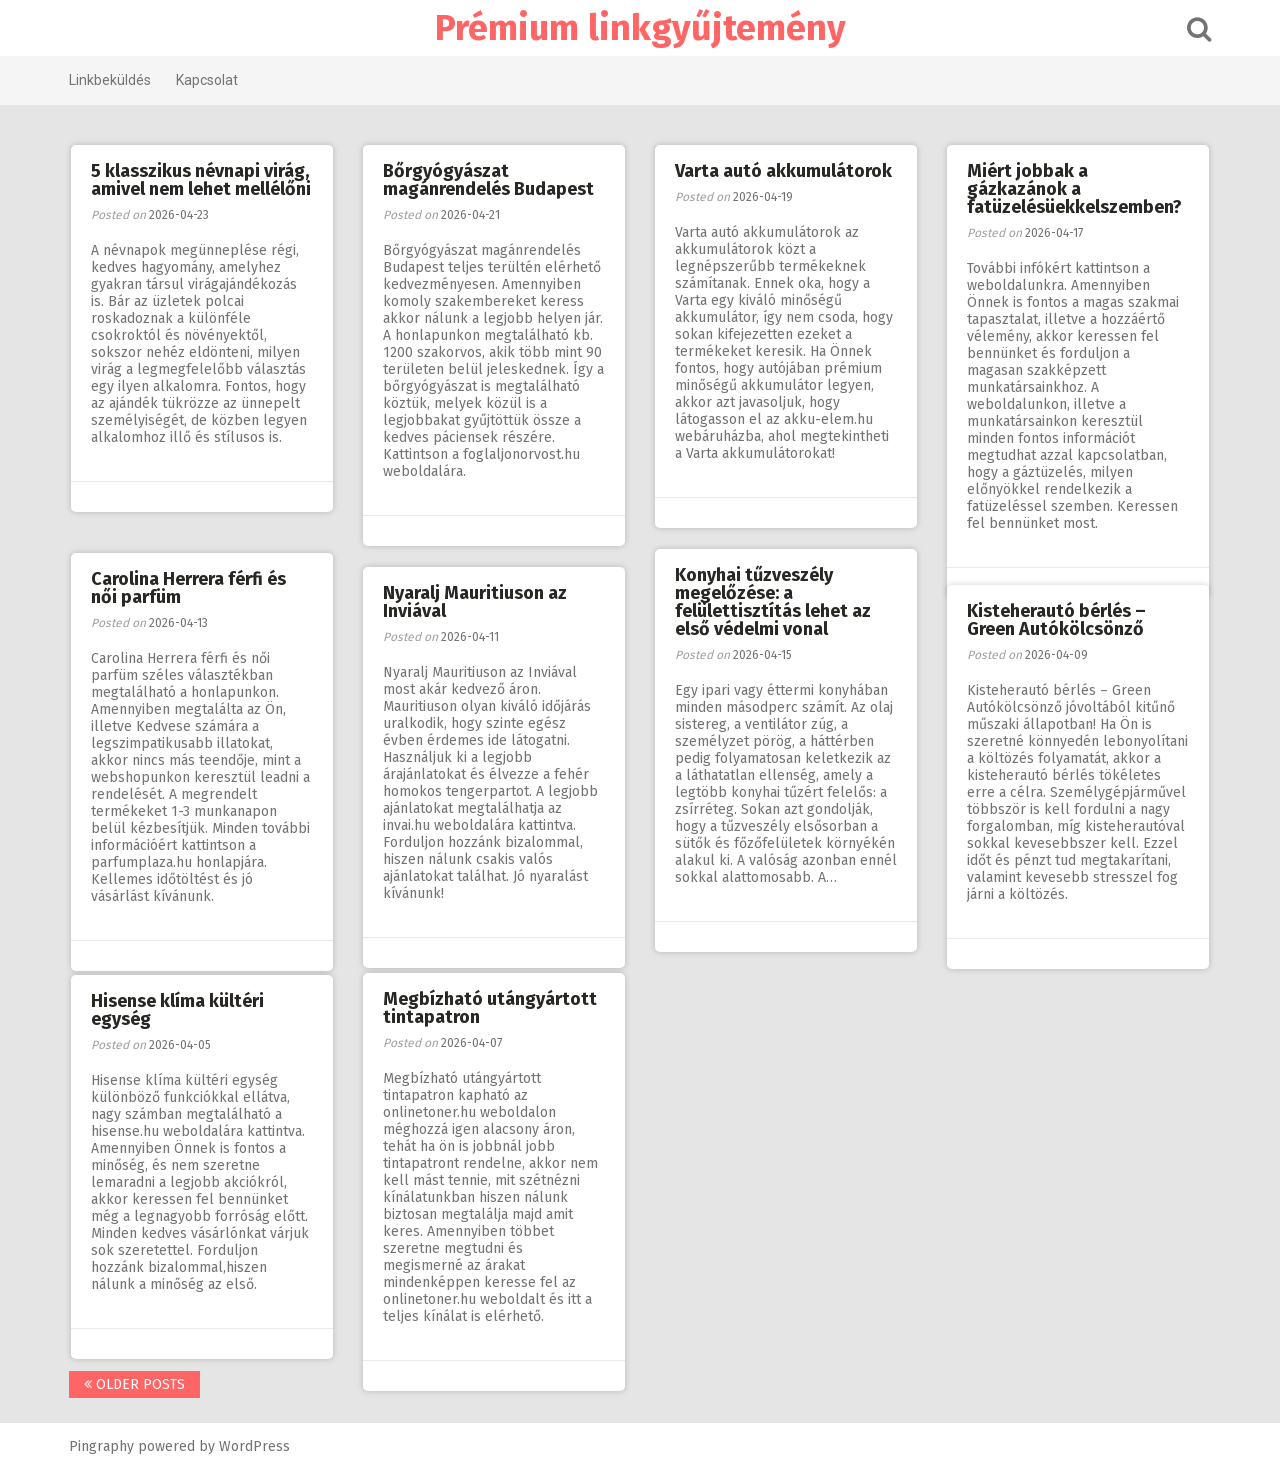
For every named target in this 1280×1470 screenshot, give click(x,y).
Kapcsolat (207, 80)
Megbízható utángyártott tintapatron (490, 1008)
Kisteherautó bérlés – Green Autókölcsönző (1056, 620)
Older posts (134, 1384)
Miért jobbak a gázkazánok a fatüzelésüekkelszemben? (1074, 189)
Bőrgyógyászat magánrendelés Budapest (488, 180)
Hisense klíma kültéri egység (177, 1010)
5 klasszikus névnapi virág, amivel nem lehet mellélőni (201, 180)
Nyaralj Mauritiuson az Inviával (475, 602)
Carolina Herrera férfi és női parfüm (188, 588)
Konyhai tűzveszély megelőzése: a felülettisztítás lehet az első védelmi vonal (773, 602)
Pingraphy (101, 1446)
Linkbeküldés (110, 80)
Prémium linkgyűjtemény (640, 28)
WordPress (254, 1446)
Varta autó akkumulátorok (783, 171)
